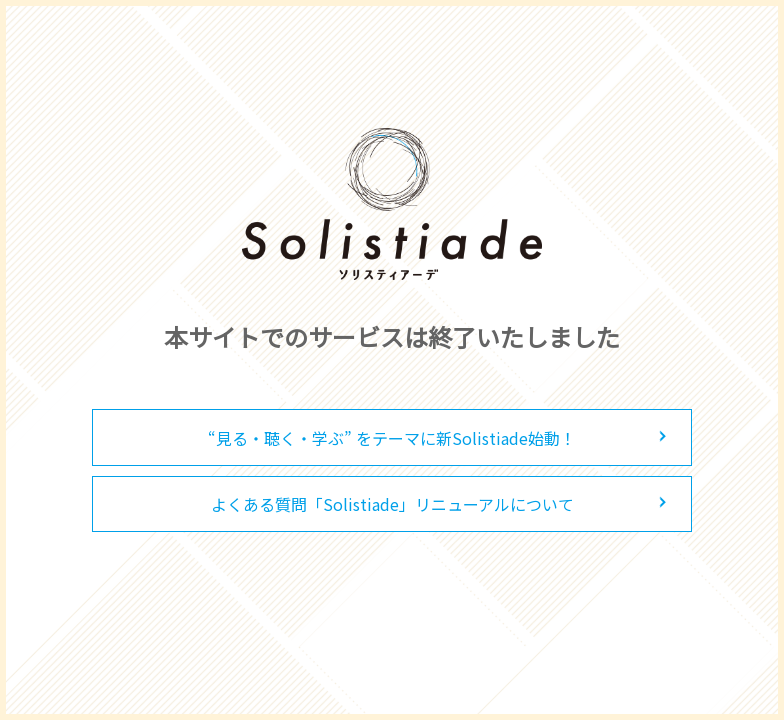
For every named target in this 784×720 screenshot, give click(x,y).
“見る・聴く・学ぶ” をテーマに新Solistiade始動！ (392, 438)
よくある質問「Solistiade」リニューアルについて (392, 504)
